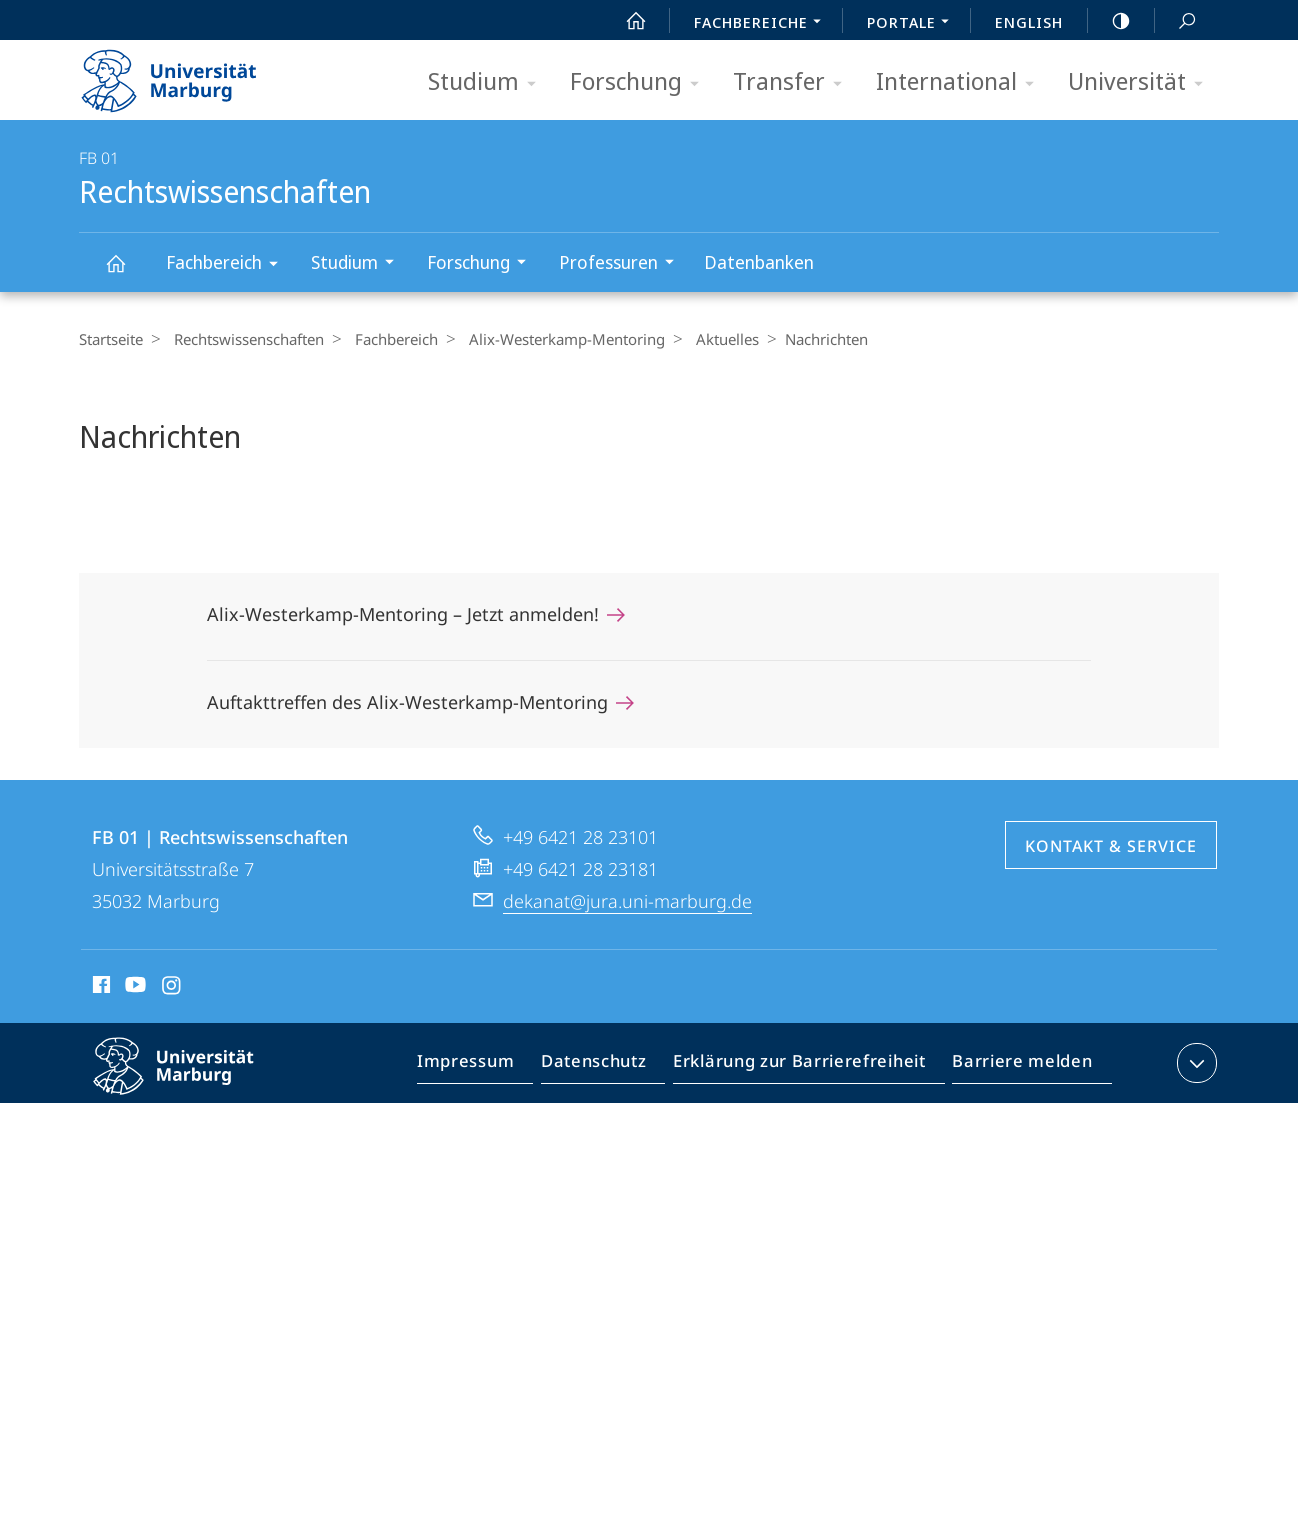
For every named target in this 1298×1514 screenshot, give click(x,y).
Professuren (623, 264)
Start (625, 21)
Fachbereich (228, 265)
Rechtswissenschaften (127, 272)
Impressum (488, 1067)
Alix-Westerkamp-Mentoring (552, 339)
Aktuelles (707, 339)
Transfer (794, 82)
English (1029, 22)
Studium (488, 82)
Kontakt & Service (1111, 846)
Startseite (111, 339)
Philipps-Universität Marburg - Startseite (186, 74)
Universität (1142, 82)
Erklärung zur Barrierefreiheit (806, 1067)
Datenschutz (610, 1067)
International (961, 82)
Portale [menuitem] (913, 24)
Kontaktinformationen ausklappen (1194, 1063)
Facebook (99, 988)
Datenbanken (759, 262)
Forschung (641, 82)
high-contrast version (1110, 21)
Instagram (172, 988)
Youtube (133, 988)
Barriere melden (1016, 1067)
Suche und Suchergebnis (1176, 21)
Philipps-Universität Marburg (191, 1082)
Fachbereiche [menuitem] (763, 24)
